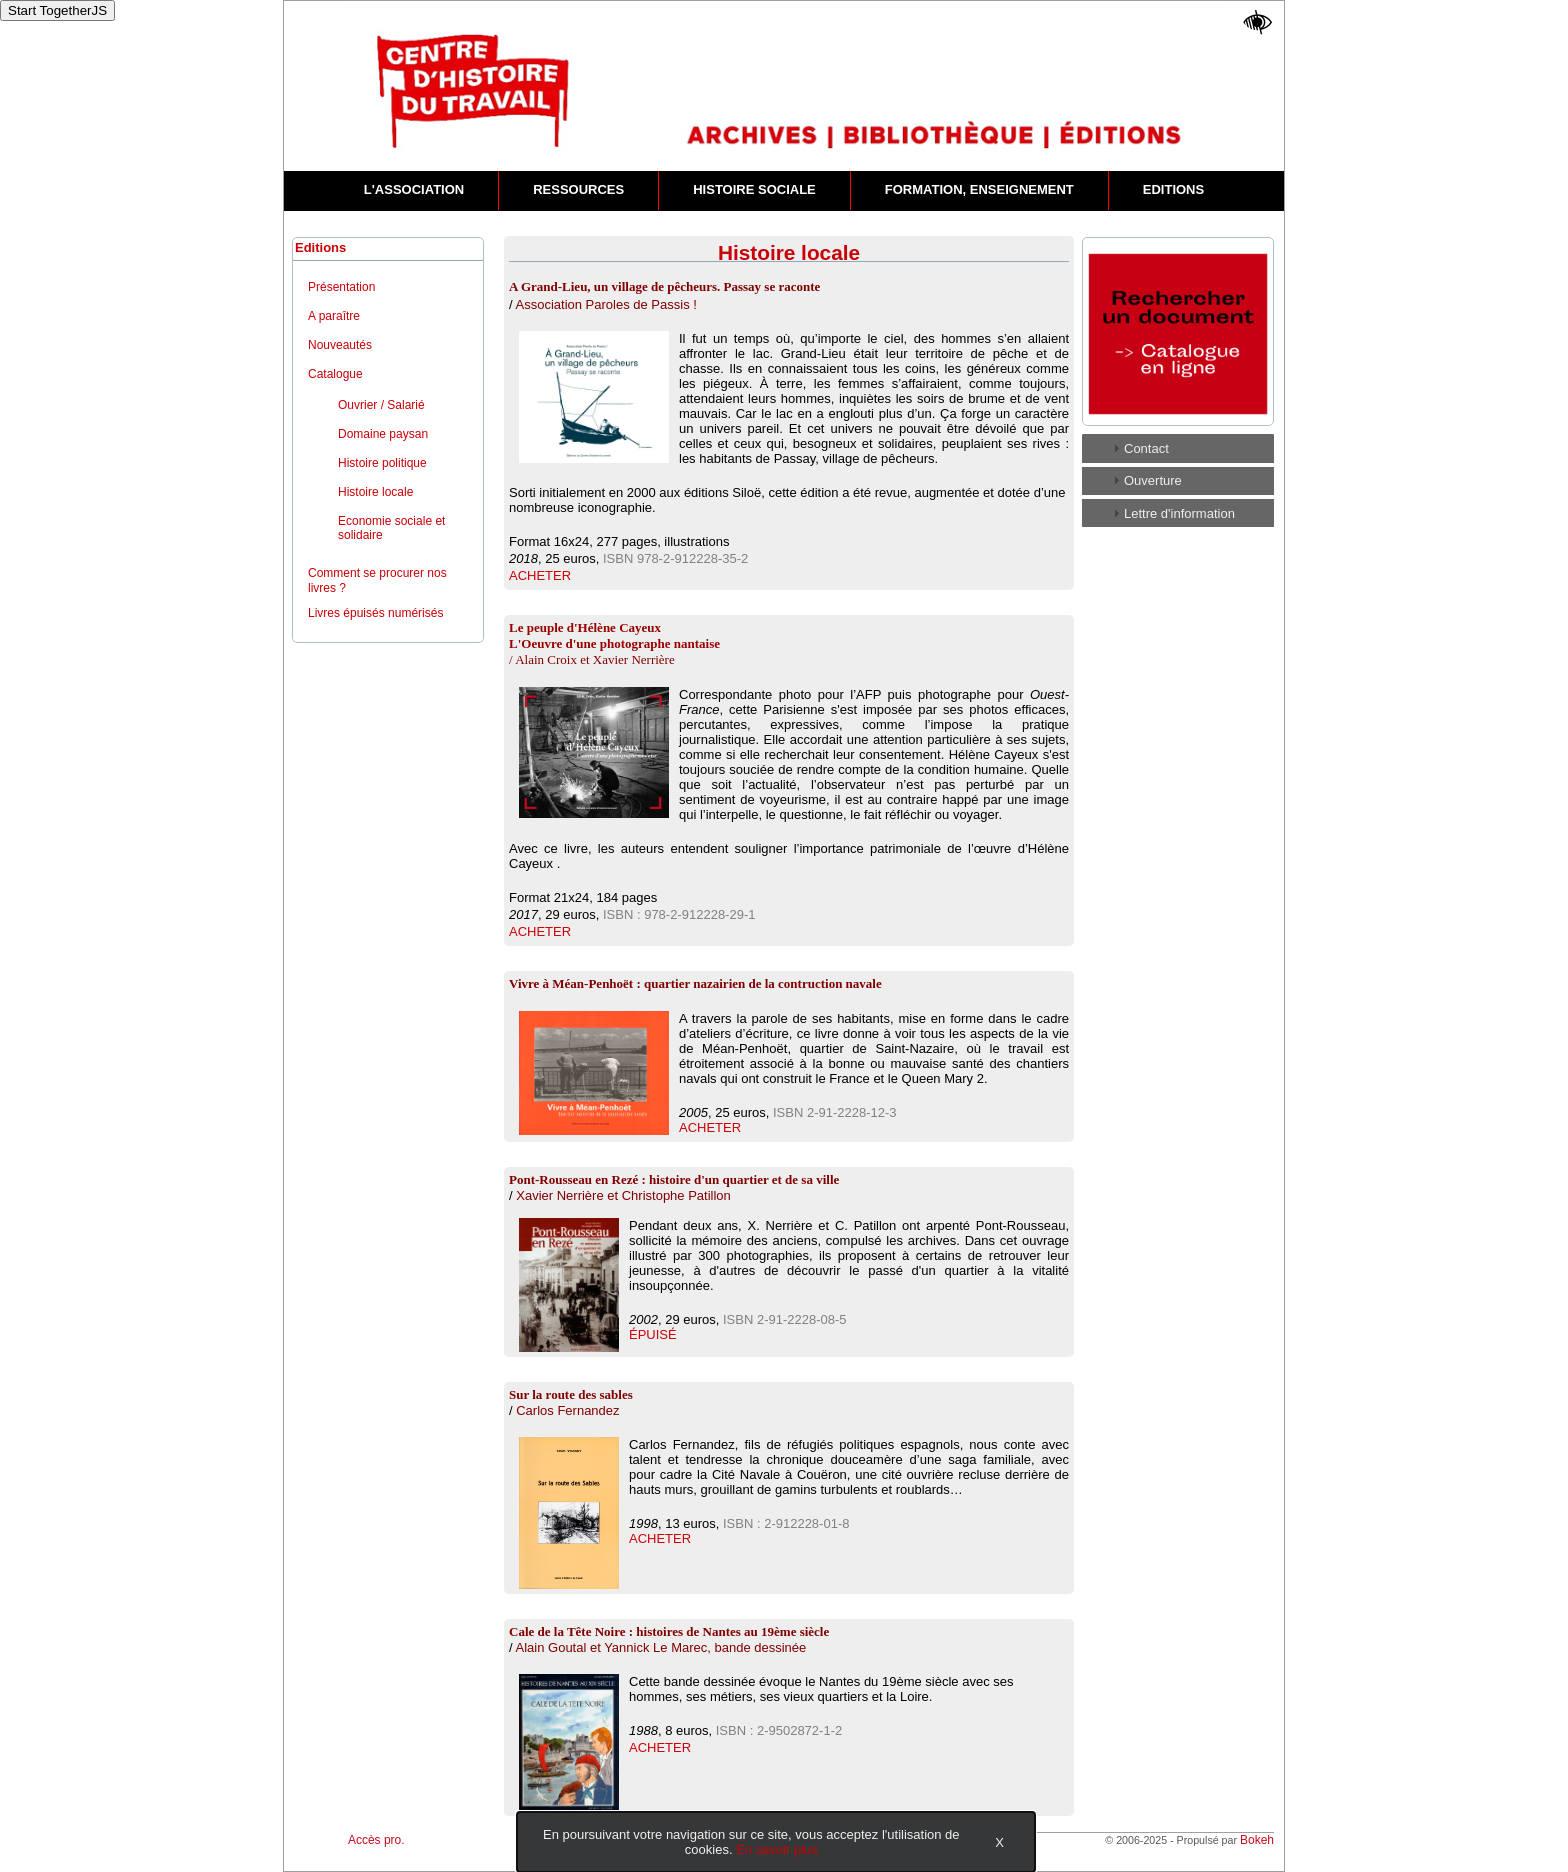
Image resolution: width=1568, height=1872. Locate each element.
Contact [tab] (1138, 448)
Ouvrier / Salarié (381, 405)
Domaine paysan (383, 434)
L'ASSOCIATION (414, 189)
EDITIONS (1173, 189)
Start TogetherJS (57, 10)
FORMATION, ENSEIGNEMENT (979, 189)
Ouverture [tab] (1145, 480)
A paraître (334, 316)
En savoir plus (777, 1849)
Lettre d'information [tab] (1171, 513)
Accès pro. (376, 1840)
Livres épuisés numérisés (375, 613)
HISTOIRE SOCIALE (754, 189)
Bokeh (1257, 1840)
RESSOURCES (578, 189)
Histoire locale (375, 492)
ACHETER (540, 575)
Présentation (341, 287)
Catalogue (335, 374)
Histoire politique (382, 463)
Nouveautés (340, 345)
